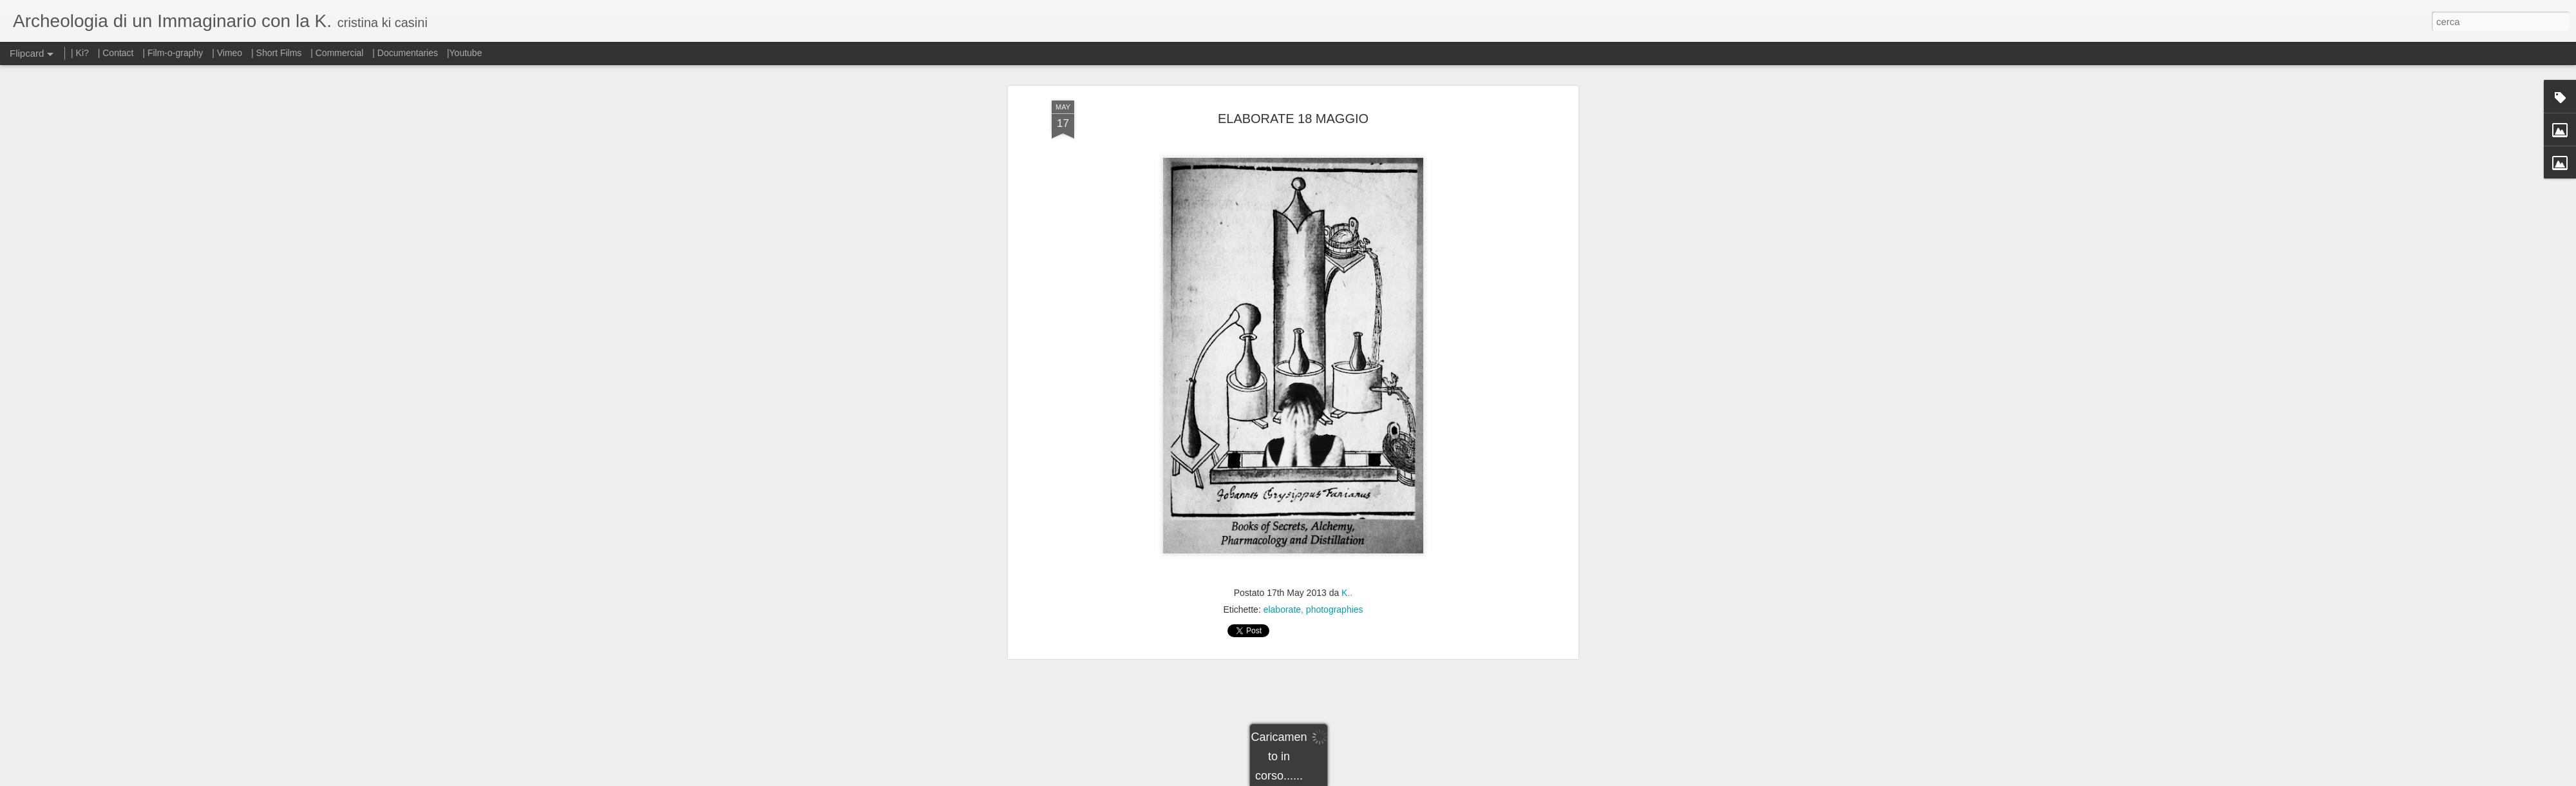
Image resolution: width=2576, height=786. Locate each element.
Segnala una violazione (1380, 779)
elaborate (1282, 540)
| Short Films (276, 53)
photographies (1334, 540)
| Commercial (336, 53)
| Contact (116, 53)
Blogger (1328, 779)
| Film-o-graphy (173, 53)
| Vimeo (227, 53)
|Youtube (464, 53)
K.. (1346, 523)
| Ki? (80, 53)
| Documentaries (405, 53)
